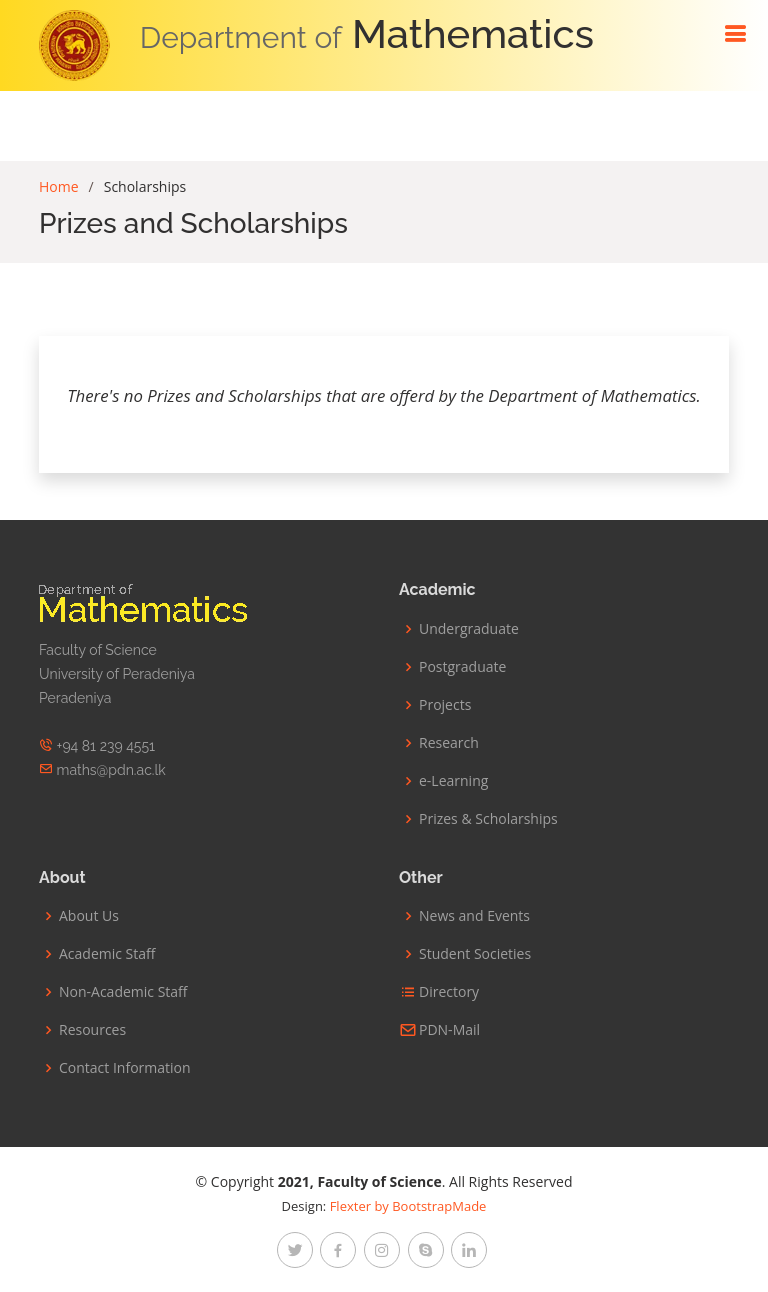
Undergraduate (469, 629)
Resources (92, 1030)
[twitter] (295, 1250)
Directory (449, 992)
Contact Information (125, 1068)
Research (449, 743)
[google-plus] (426, 1250)
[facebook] (338, 1250)
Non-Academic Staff (123, 992)
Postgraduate (462, 667)
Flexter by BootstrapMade (408, 1206)
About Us (89, 916)
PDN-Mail (449, 1030)
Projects (445, 705)
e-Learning (453, 781)
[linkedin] (469, 1250)
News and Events (474, 916)
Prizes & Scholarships (488, 819)
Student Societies (475, 954)
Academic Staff (107, 954)
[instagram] (382, 1250)
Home (59, 186)
